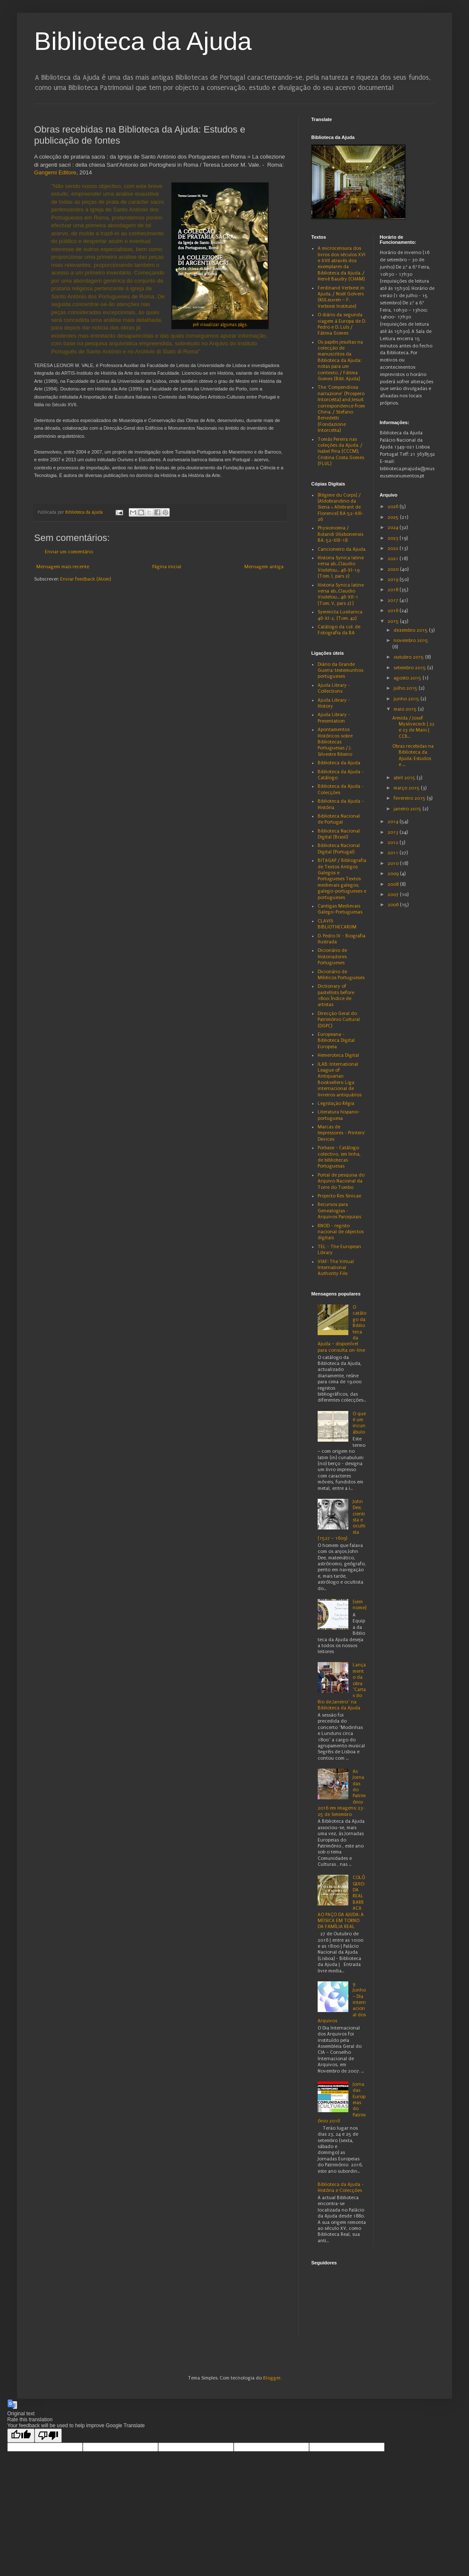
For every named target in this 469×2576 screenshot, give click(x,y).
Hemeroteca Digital (338, 1055)
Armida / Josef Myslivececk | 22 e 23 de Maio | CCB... (413, 727)
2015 (394, 621)
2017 (394, 600)
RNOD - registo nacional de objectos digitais (341, 1232)
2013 (394, 832)
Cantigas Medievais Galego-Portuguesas (340, 909)
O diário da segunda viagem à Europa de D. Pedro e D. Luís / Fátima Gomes (342, 324)
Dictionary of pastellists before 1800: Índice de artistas (336, 995)
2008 (394, 884)
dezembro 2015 (411, 630)
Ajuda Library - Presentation (334, 717)
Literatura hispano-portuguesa (339, 1115)
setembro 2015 (410, 668)
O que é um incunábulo (359, 1423)
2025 (394, 517)
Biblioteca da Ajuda (143, 41)
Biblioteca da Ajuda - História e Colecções (341, 2187)
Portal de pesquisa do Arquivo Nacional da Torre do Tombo (341, 1181)
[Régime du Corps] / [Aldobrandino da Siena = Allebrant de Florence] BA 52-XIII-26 (341, 507)
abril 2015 (405, 778)
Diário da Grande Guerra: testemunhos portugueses (340, 670)
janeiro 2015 (408, 809)
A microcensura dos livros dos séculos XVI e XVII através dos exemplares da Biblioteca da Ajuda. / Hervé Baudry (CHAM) (341, 264)
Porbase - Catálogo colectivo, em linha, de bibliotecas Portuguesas (339, 1157)
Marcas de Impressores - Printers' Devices (341, 1133)
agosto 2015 (408, 678)
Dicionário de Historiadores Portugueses (332, 957)
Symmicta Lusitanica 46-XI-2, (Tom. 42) (340, 615)
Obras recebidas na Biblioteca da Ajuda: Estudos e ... (413, 755)
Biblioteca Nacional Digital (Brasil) (339, 834)
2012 (394, 842)
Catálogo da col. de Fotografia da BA (339, 630)
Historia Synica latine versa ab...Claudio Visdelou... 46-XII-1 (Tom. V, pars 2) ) (341, 594)
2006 (394, 905)
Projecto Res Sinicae (339, 1196)
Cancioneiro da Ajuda (341, 549)
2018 (394, 590)
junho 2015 (407, 699)
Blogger (272, 2378)
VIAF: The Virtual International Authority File (336, 1268)
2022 (394, 548)
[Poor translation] (48, 2436)
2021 (394, 558)
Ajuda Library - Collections (334, 688)
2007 (394, 894)
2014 (394, 821)
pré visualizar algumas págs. (220, 324)
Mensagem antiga (264, 567)
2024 (394, 527)
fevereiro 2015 (410, 798)
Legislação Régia (336, 1103)
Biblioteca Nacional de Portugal (339, 819)
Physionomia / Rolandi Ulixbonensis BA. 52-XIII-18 (340, 534)
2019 (394, 579)
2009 (394, 873)
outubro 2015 (409, 657)
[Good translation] (21, 2436)
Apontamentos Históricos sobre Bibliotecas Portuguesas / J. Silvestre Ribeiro (335, 742)
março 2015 (407, 788)
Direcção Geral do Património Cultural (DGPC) (339, 1020)
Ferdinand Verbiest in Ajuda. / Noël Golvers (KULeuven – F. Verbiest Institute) (341, 297)
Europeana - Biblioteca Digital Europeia (336, 1040)
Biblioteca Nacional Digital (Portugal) (339, 848)
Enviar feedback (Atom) (85, 579)
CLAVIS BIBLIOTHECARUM (337, 924)
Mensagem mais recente (62, 567)
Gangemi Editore (55, 172)
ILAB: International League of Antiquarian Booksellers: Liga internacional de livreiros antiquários (340, 1079)
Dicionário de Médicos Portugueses (341, 974)
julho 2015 (406, 688)
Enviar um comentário (69, 552)
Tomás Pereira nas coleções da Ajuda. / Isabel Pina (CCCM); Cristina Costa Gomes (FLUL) (341, 452)
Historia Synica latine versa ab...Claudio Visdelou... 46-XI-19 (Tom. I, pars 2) (341, 567)
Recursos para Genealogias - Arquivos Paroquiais (339, 1211)
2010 (394, 863)
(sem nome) (359, 1604)
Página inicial (166, 567)
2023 (394, 538)
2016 (394, 610)
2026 (394, 506)
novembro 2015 (411, 640)
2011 (394, 853)
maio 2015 (406, 709)
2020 (394, 569)
